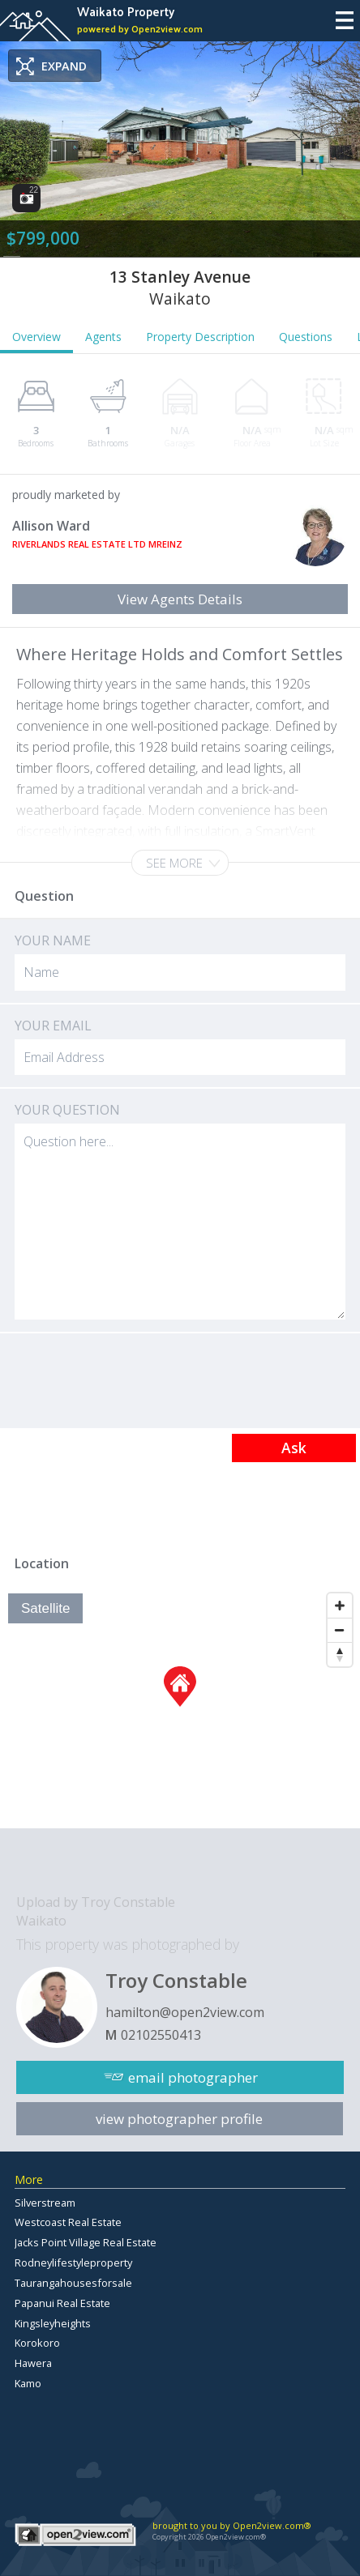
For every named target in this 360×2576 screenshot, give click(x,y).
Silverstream (45, 2202)
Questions (305, 336)
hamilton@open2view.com (184, 2012)
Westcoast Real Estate (68, 2222)
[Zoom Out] (340, 1630)
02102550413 (161, 2035)
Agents (103, 336)
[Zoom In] (340, 1605)
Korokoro (37, 2342)
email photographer (193, 2077)
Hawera (33, 2363)
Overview (36, 336)
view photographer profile (179, 2118)
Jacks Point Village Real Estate (85, 2242)
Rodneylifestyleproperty (73, 2262)
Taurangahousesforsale (73, 2282)
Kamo (28, 2383)
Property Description (200, 336)
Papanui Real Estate (62, 2303)
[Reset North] (340, 1654)
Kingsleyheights (53, 2323)
